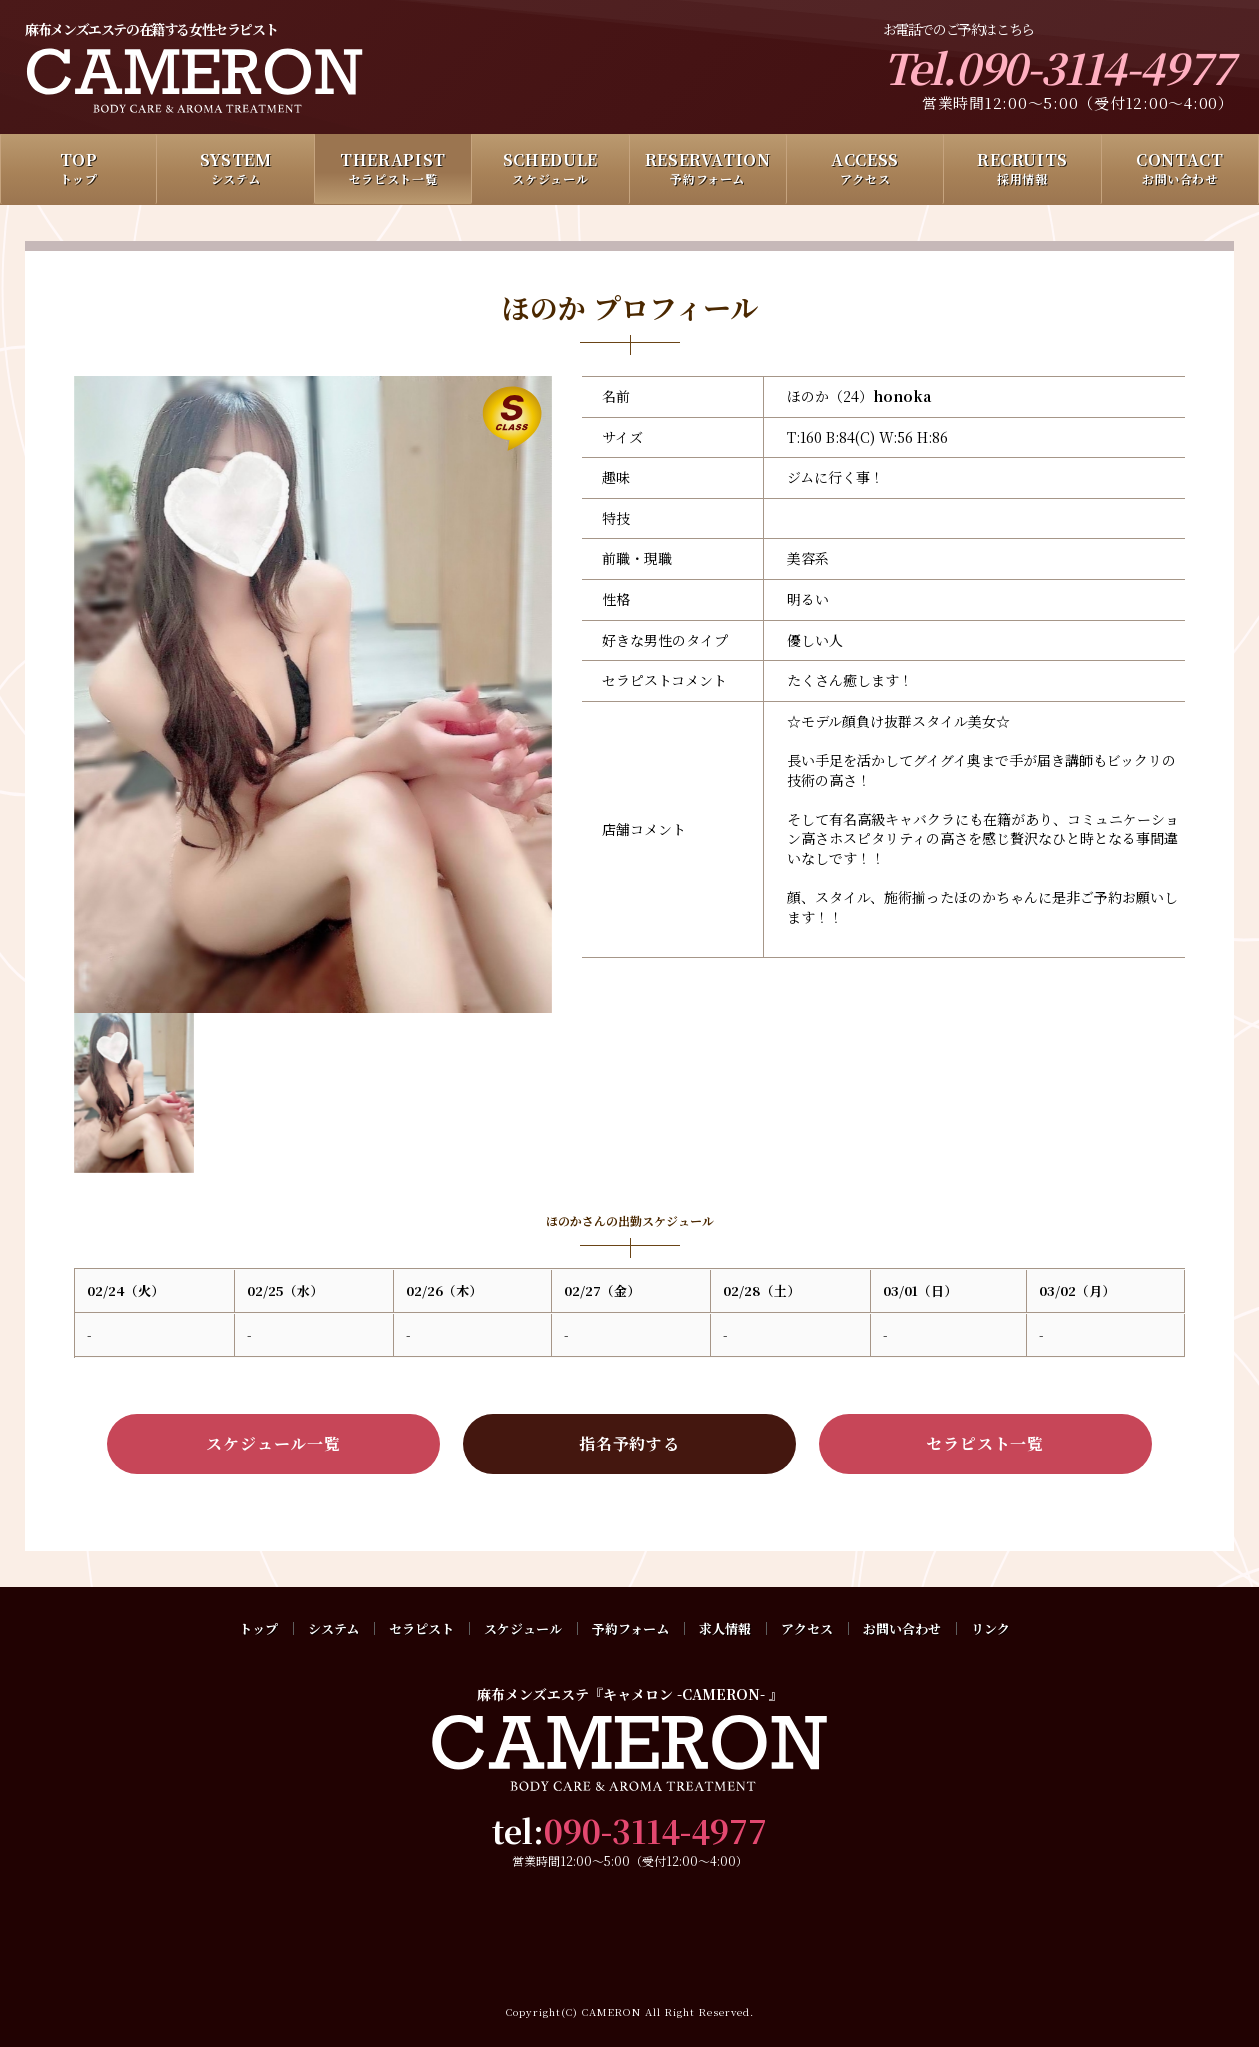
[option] (313, 694)
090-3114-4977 (655, 1830)
